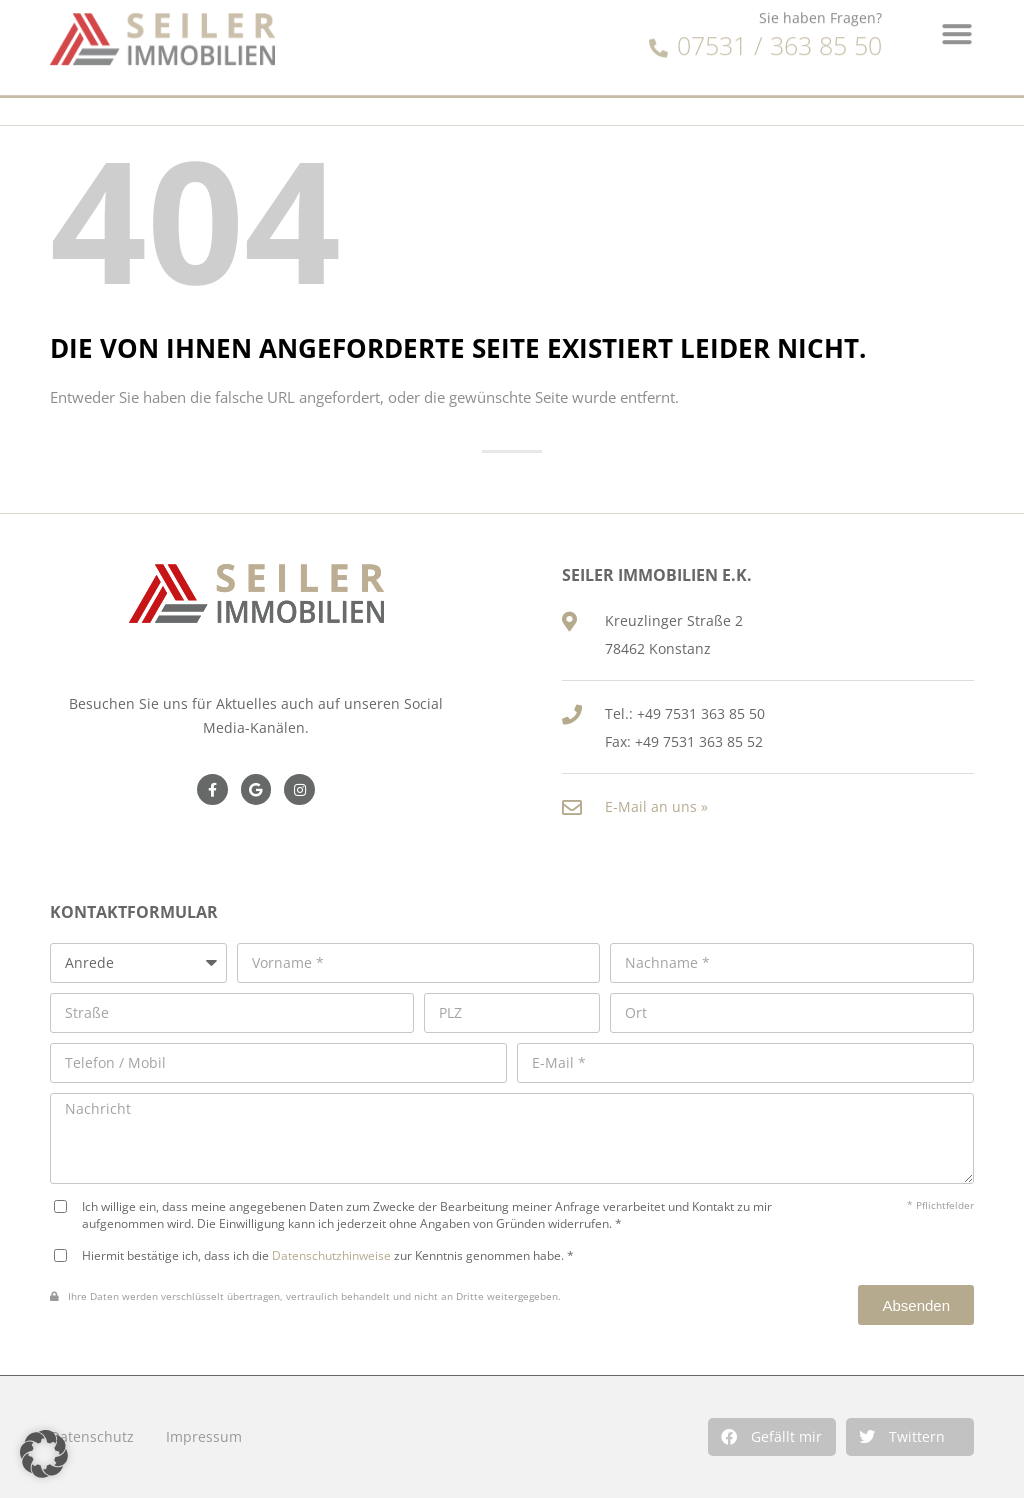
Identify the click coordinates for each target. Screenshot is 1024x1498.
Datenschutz (92, 1436)
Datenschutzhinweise (331, 1255)
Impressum (204, 1436)
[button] (772, 1437)
